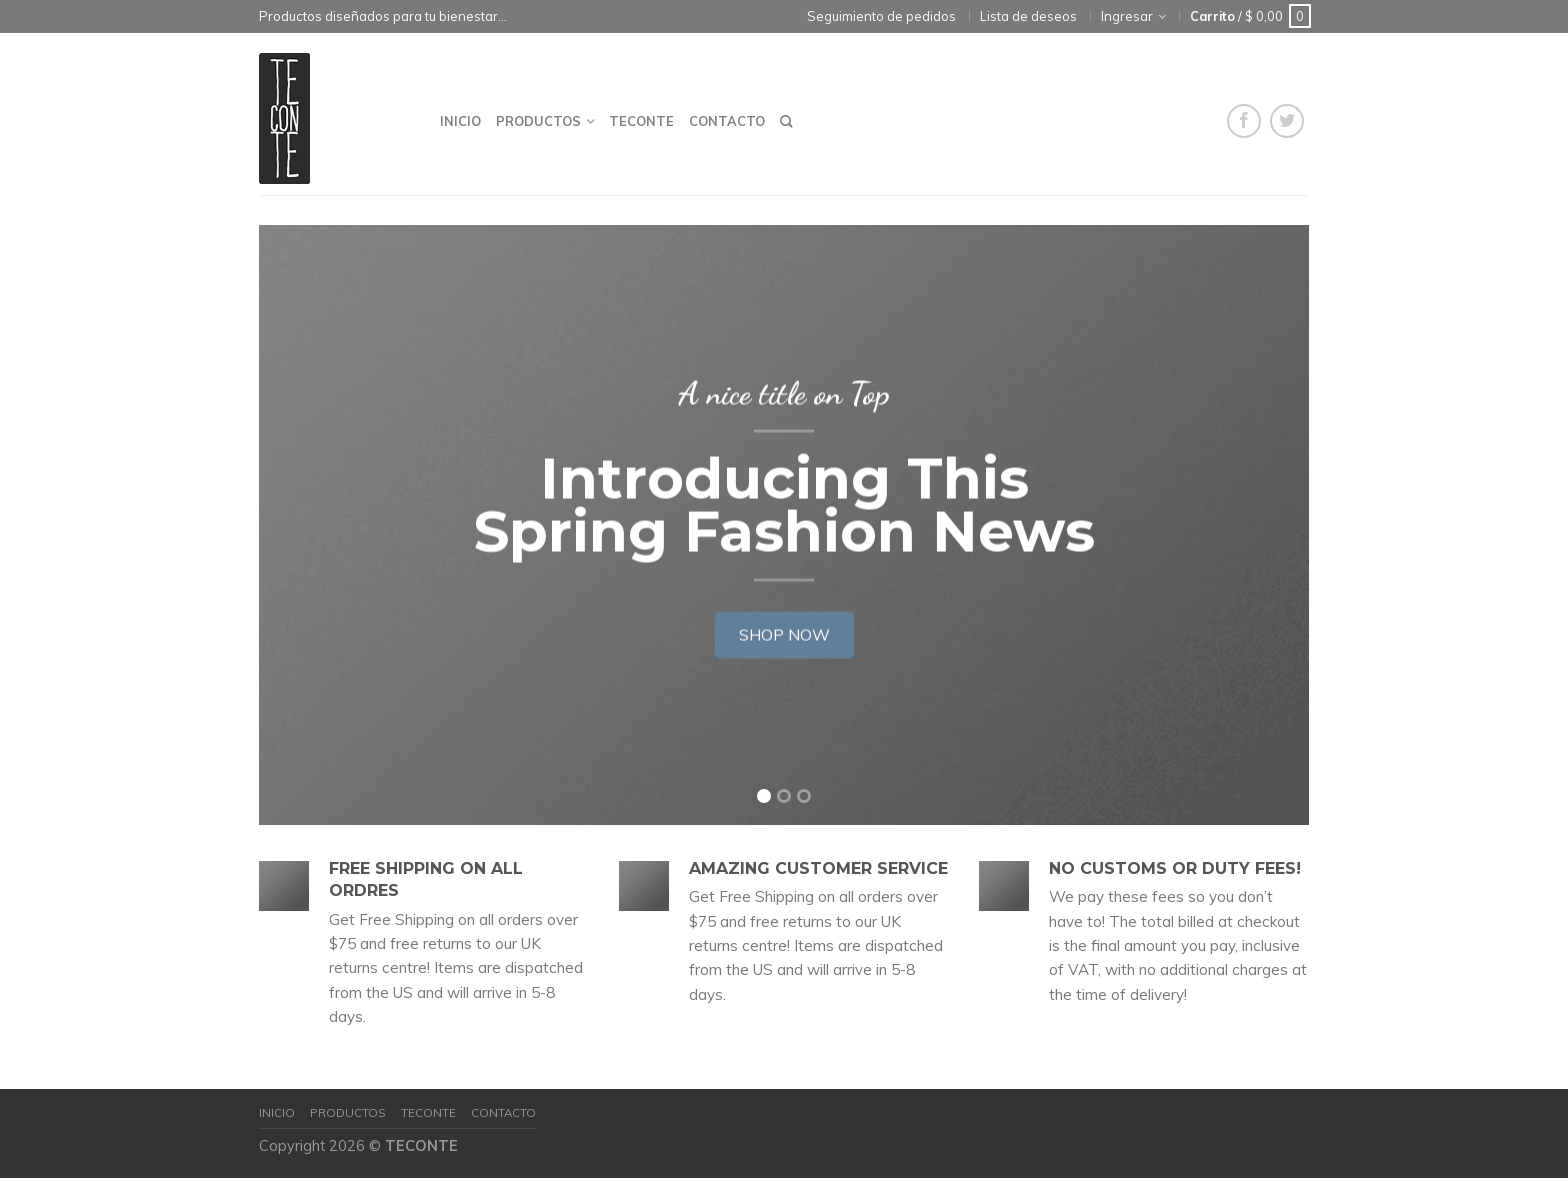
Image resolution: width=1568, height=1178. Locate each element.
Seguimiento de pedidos (881, 16)
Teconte (641, 121)
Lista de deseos (1028, 16)
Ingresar (1127, 16)
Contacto (727, 121)
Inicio (460, 121)
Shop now (784, 632)
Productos (538, 121)
